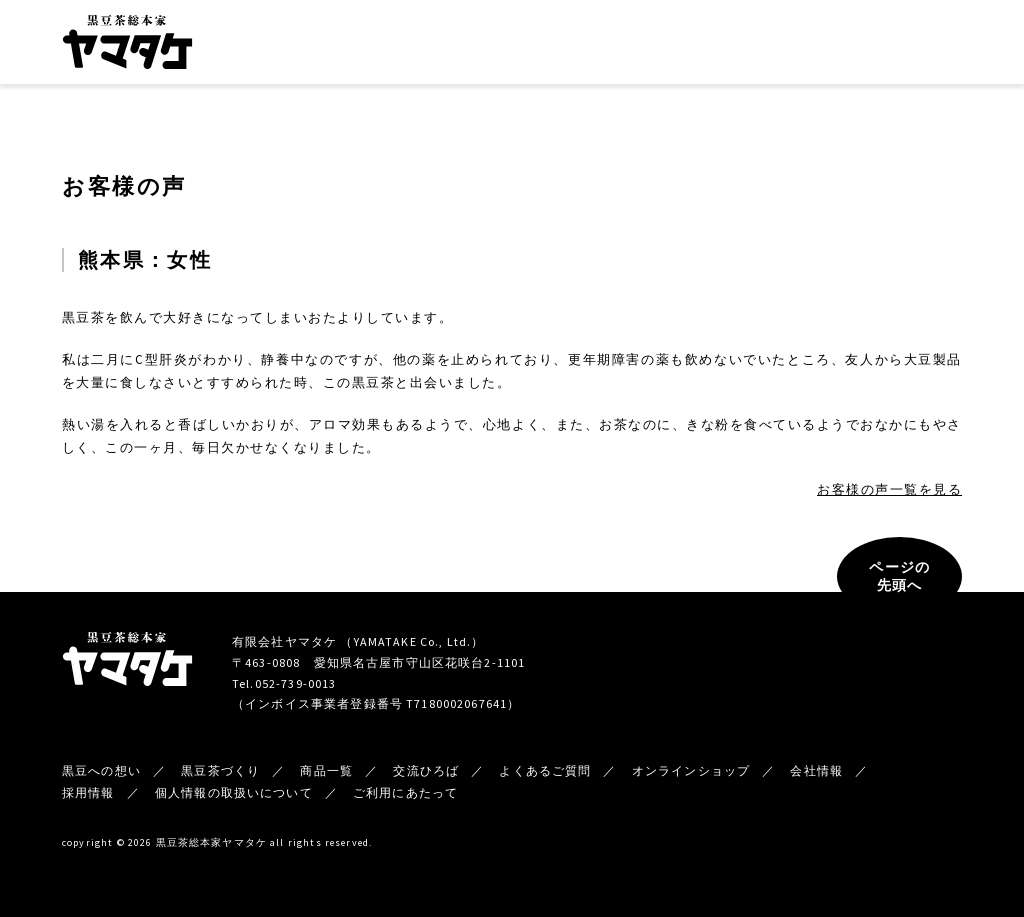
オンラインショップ (897, 45)
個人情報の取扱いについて (234, 792)
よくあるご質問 (545, 770)
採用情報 (88, 792)
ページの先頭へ (899, 576)
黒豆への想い (330, 45)
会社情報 (684, 45)
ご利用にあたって (405, 792)
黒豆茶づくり (429, 45)
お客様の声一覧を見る (889, 489)
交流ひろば (600, 45)
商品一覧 (516, 45)
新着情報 (763, 45)
